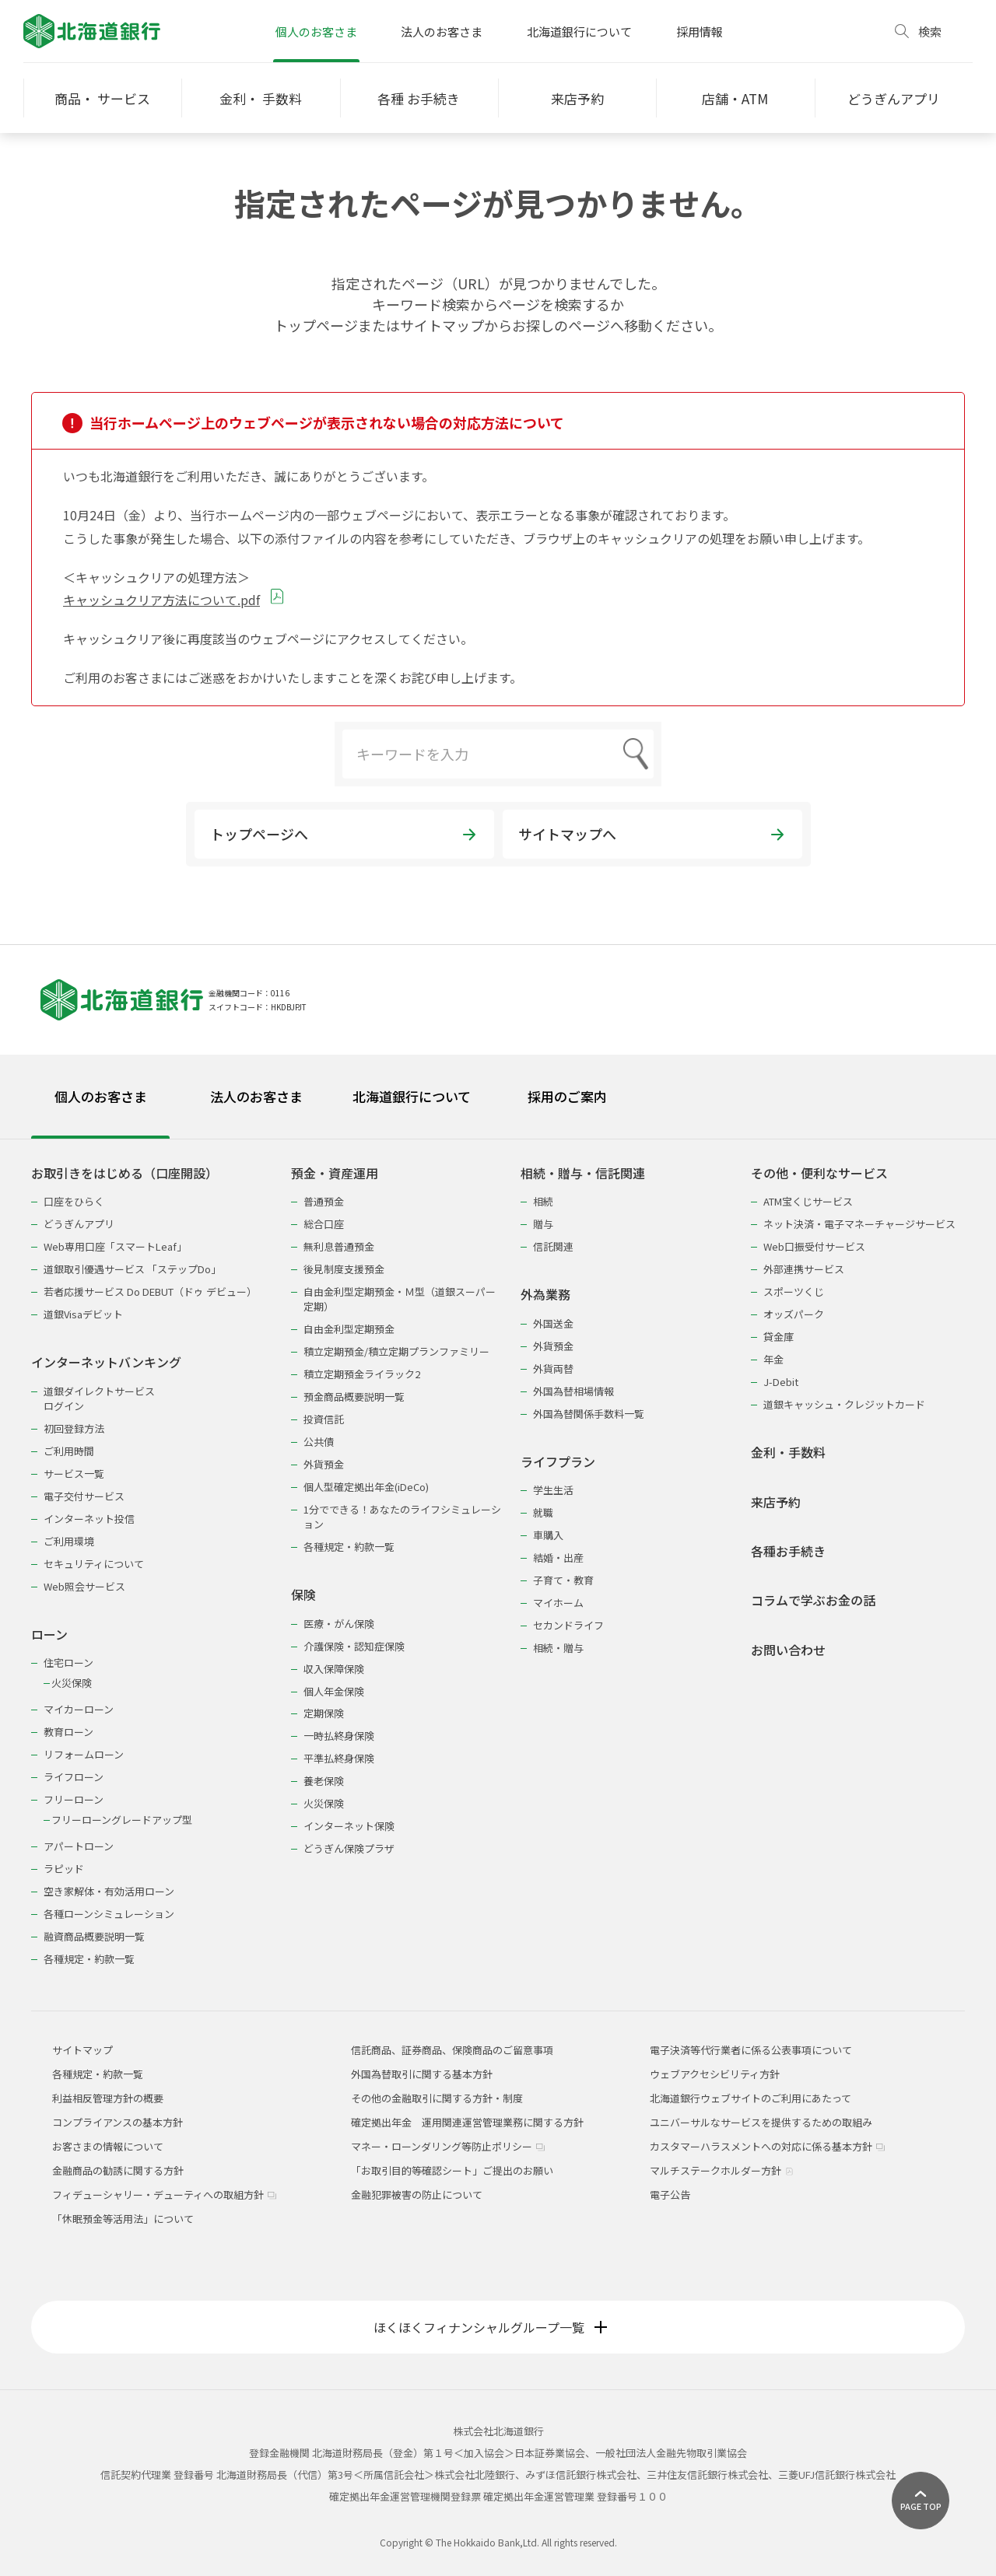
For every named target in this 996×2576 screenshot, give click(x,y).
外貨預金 (323, 1464)
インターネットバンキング (106, 1362)
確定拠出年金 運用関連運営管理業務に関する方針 (467, 2122)
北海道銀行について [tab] (411, 1096)
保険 (303, 1595)
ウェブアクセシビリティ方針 (715, 2074)
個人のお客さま (316, 31)
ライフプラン (558, 1462)
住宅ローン (68, 1662)
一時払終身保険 (338, 1735)
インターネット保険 (349, 1825)
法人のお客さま (441, 31)
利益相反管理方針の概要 (107, 2098)
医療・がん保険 (338, 1623)
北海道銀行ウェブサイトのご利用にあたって (750, 2098)
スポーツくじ (793, 1291)
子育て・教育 (563, 1580)
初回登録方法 (74, 1428)
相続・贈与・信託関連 (583, 1173)
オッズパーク (793, 1314)
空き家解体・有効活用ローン (109, 1891)
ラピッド (64, 1868)
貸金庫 (778, 1336)
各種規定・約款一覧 (89, 1958)
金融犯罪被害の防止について (416, 2194)
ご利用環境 (69, 1541)
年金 (773, 1359)
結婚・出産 (558, 1557)
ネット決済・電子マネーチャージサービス (859, 1223)
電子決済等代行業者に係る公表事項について (751, 2049)
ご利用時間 (69, 1451)
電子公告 (670, 2194)
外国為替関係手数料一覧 (588, 1413)
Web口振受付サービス (814, 1246)
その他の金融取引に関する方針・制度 (437, 2098)
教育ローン (68, 1731)
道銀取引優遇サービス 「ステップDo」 (132, 1269)
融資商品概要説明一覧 (94, 1936)
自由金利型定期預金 (349, 1328)
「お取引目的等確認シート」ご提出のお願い (452, 2170)
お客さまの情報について (107, 2146)
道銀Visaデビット (83, 1314)
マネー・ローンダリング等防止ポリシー (448, 2146)
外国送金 (553, 1323)
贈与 (543, 1223)
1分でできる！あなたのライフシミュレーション (402, 1516)
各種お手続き (788, 1551)
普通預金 (323, 1201)
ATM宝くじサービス (808, 1201)
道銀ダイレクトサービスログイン (99, 1398)
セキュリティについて (94, 1563)
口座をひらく (74, 1201)
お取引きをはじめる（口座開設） (124, 1173)
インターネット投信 (89, 1518)
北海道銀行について (579, 31)
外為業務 (545, 1294)
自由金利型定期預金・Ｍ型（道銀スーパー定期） (399, 1299)
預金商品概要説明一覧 (354, 1396)
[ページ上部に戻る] (920, 2500)
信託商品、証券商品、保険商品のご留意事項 (452, 2049)
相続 (543, 1201)
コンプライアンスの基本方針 (117, 2122)
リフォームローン (84, 1754)
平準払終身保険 (338, 1758)
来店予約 (776, 1502)
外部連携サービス (803, 1269)
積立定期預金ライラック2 (361, 1374)
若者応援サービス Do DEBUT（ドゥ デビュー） (150, 1291)
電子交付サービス (84, 1496)
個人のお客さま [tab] (100, 1096)
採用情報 (699, 31)
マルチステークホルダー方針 (722, 2170)
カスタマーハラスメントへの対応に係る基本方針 (767, 2146)
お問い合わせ (788, 1650)
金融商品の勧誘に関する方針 (118, 2170)
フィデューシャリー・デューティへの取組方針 (164, 2194)
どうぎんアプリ (79, 1223)
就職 (543, 1512)
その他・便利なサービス (819, 1173)
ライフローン (73, 1776)
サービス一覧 (74, 1473)
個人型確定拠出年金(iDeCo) (366, 1486)
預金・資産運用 (334, 1173)
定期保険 (323, 1713)
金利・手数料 (788, 1452)
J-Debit (780, 1381)
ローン (49, 1634)
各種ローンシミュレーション (109, 1913)
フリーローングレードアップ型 (121, 1819)
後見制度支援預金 (343, 1269)
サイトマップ (82, 2049)
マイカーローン (79, 1709)
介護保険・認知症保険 (354, 1646)
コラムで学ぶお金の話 (813, 1600)
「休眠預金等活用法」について (123, 2218)
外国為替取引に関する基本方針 (422, 2074)
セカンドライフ (568, 1625)
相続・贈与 (558, 1647)
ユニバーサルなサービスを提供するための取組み (761, 2122)
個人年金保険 (333, 1691)
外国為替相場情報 (573, 1391)
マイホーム (558, 1602)
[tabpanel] (498, 1556)
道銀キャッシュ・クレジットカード (844, 1404)
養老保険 (323, 1780)
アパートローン (79, 1846)
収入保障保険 (333, 1668)
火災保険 (71, 1682)
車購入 (548, 1535)
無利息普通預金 (338, 1246)
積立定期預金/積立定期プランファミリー (396, 1351)
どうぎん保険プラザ (349, 1848)
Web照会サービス (84, 1586)
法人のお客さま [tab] (256, 1096)
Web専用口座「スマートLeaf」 (115, 1246)
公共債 (318, 1441)
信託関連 (553, 1246)
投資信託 (323, 1419)
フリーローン (73, 1799)
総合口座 (323, 1223)
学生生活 (553, 1489)
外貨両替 (553, 1368)
